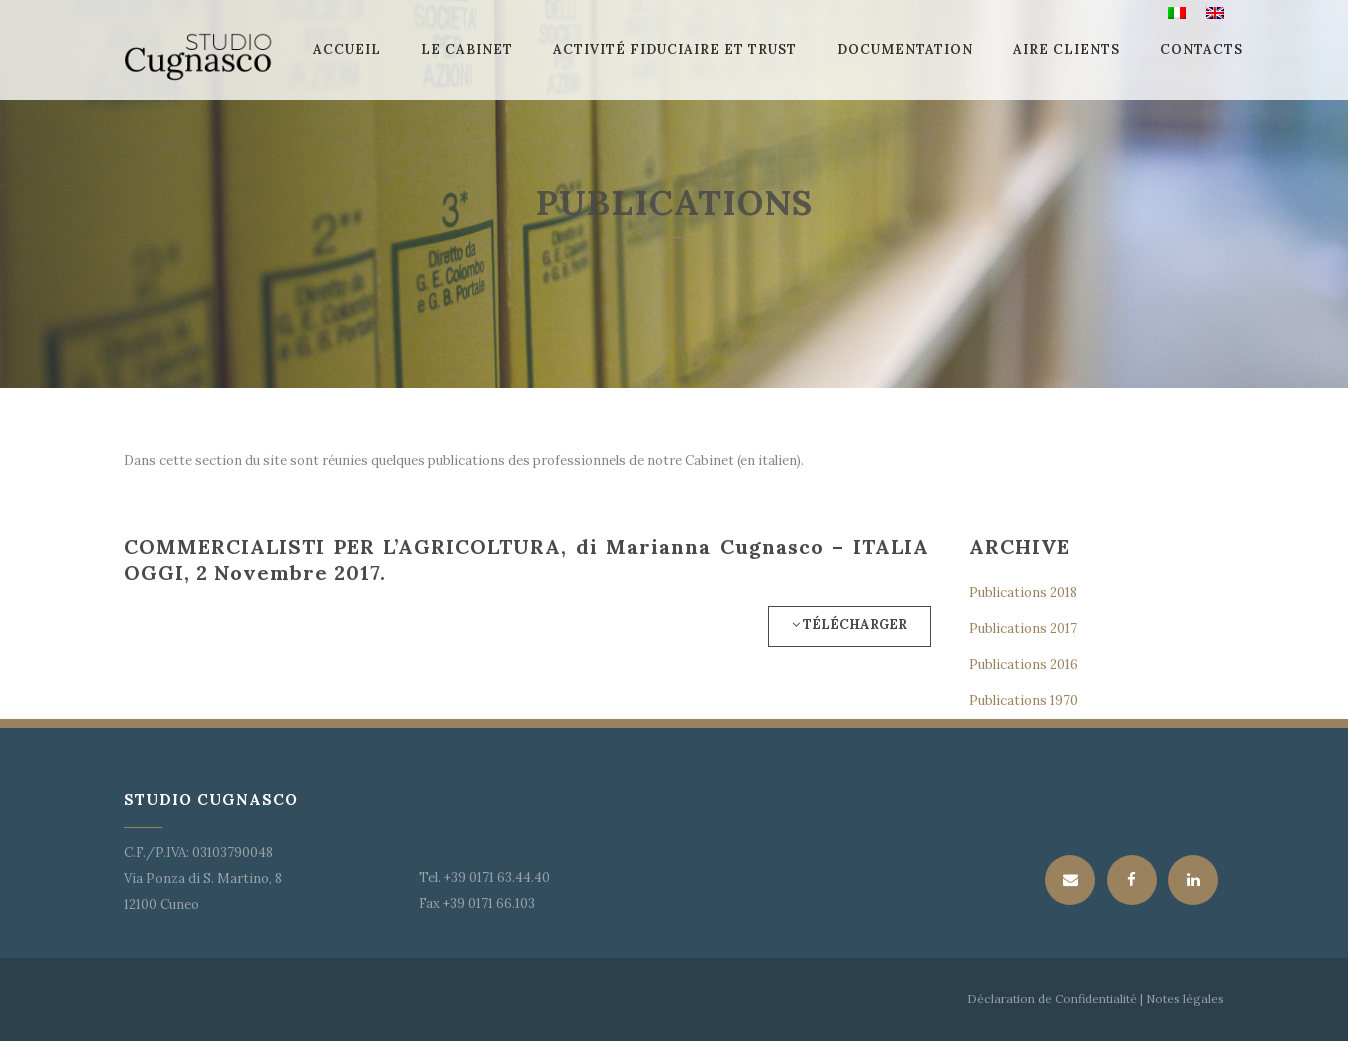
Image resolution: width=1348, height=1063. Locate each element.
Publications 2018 (1023, 592)
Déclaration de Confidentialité (1052, 998)
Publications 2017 (1023, 628)
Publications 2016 (1023, 664)
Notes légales (1183, 998)
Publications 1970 (1023, 700)
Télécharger (849, 624)
